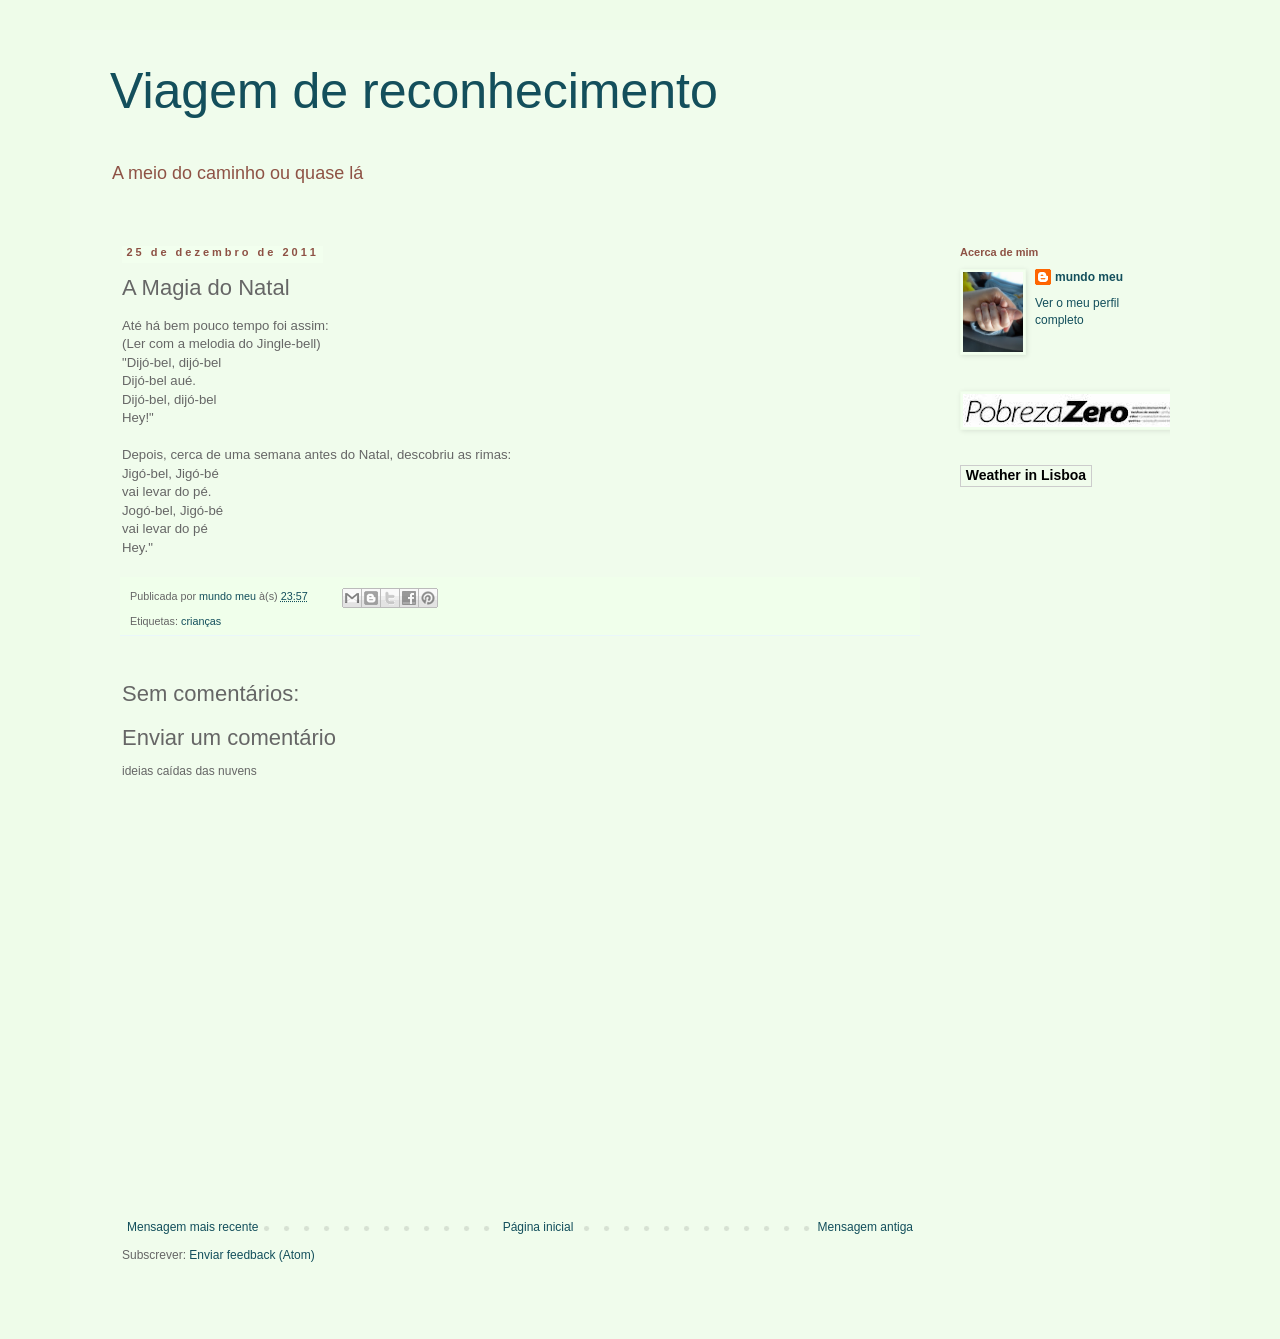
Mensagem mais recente (192, 1227)
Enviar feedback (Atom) (251, 1255)
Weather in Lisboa (1026, 475)
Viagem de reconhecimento (414, 91)
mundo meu (1089, 277)
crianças (201, 621)
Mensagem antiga (865, 1227)
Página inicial (538, 1227)
